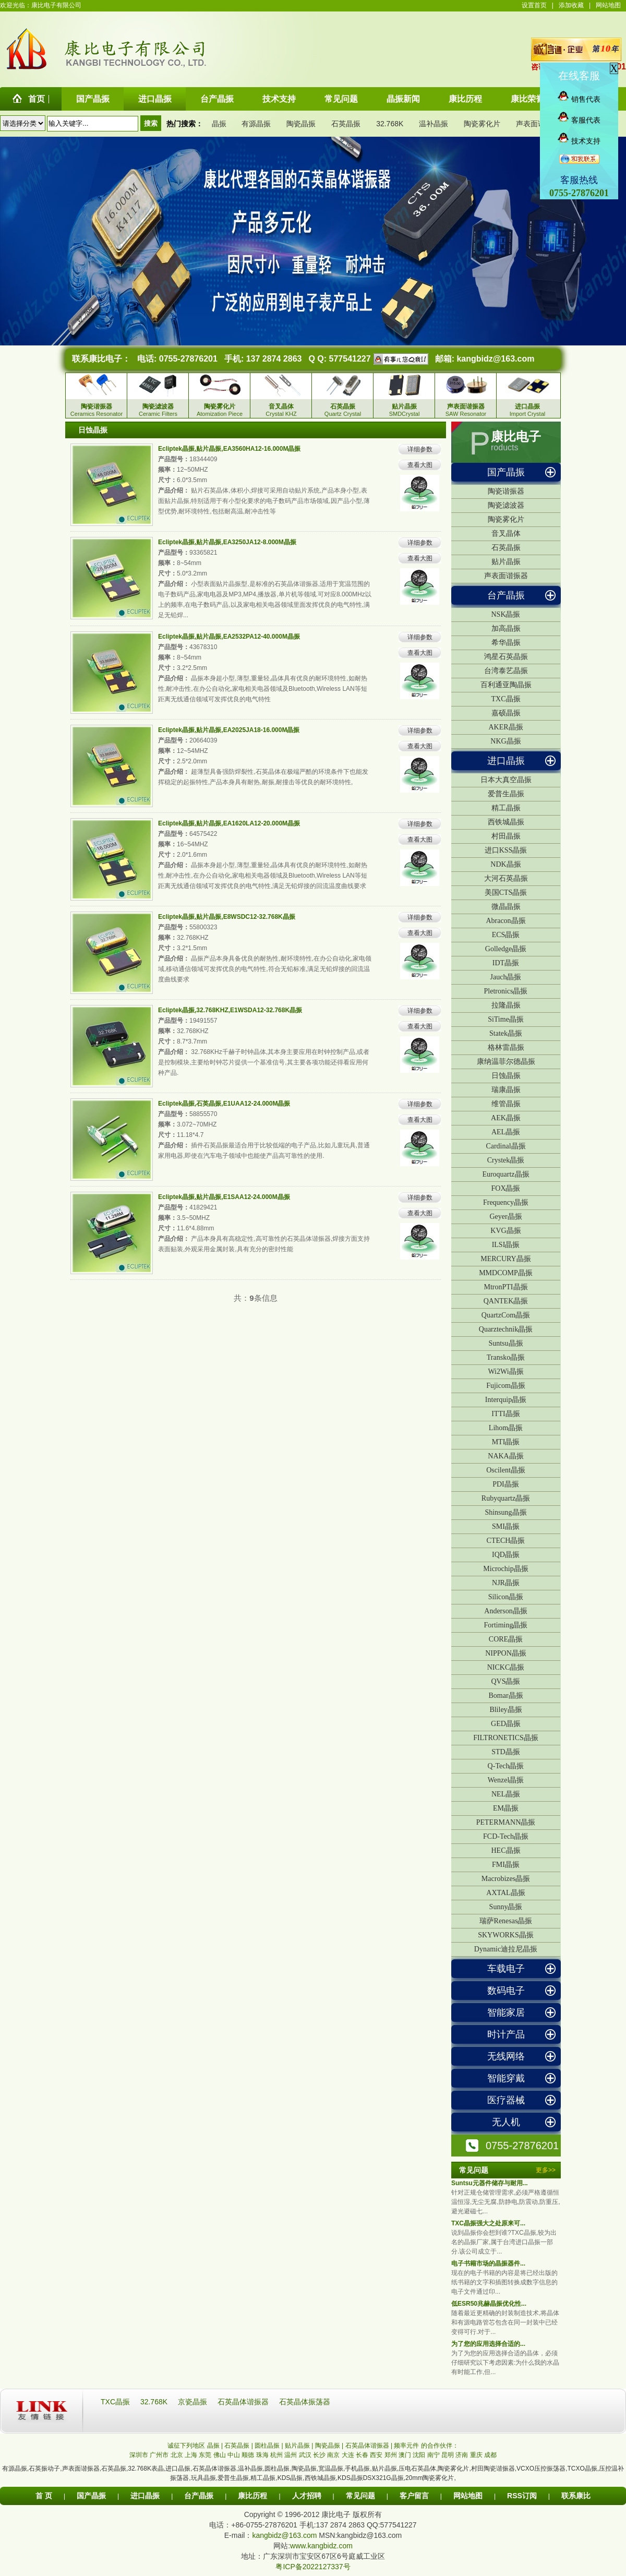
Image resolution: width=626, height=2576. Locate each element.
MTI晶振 (506, 1442)
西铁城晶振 (506, 822)
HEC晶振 (506, 1850)
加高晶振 (506, 628)
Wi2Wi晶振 (505, 1371)
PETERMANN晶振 (506, 1822)
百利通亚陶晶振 (506, 685)
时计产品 (506, 2034)
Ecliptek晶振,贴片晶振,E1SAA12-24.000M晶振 (224, 1197)
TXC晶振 (506, 699)
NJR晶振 (506, 1583)
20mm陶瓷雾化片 (429, 2478)
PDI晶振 (505, 1484)
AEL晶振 (505, 1132)
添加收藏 (571, 5)
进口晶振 (506, 761)
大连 (348, 2455)
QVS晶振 (505, 1681)
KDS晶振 (290, 2478)
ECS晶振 (506, 935)
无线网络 (506, 2056)
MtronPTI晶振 (506, 1287)
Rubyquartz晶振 (505, 1498)
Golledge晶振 (505, 949)
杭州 (276, 2455)
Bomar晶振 (505, 1695)
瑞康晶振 (506, 1090)
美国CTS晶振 (506, 892)
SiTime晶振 (506, 1019)
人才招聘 (306, 2495)
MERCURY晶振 (505, 1259)
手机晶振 (357, 2468)
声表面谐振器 (538, 123)
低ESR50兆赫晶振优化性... (488, 2303)
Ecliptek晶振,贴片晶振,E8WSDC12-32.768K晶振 (226, 916)
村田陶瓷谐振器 (493, 2468)
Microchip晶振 (505, 1569)
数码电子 (506, 1990)
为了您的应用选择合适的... (488, 2343)
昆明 (447, 2455)
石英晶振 (345, 123)
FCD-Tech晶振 (505, 1836)
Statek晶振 (505, 1033)
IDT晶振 (505, 963)
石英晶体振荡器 (304, 2402)
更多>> (546, 2170)
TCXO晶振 (582, 2468)
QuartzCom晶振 (505, 1315)
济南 (461, 2455)
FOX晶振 (505, 1188)
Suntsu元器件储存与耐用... (489, 2183)
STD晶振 (505, 1752)
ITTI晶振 (505, 1414)
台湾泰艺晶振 (506, 671)
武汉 (305, 2455)
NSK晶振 (505, 614)
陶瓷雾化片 (482, 123)
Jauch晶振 (506, 977)
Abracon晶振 (505, 921)
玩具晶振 (203, 2478)
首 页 (43, 2495)
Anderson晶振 (505, 1611)
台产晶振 (506, 595)
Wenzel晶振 (506, 1780)
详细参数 (419, 449)
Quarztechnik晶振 (506, 1329)
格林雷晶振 (506, 1047)
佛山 (219, 2455)
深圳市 (138, 2455)
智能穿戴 (506, 2078)
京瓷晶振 (193, 2402)
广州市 (159, 2455)
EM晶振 (506, 1808)
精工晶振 (506, 808)
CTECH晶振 (506, 1540)
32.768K (389, 123)
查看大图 (419, 465)
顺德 (248, 2455)
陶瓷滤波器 (506, 505)
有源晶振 (256, 123)
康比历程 (252, 2495)
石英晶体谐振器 (244, 2402)
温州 (290, 2455)
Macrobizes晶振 (505, 1879)
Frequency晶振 (505, 1202)
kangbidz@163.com (495, 358)
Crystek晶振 (506, 1160)
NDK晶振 (505, 864)
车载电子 (506, 1968)
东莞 (205, 2455)
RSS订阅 (522, 2495)
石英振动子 (44, 2468)
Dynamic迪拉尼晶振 (505, 1949)
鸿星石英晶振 (506, 657)
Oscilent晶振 (505, 1470)
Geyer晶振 (505, 1216)
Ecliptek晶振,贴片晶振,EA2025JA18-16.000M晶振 (228, 730)
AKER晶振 (505, 727)
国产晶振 (506, 472)
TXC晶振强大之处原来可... (488, 2223)
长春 (362, 2455)
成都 (490, 2455)
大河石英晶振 (506, 878)
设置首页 (534, 5)
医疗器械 (506, 2100)
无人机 (506, 2122)
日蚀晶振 (506, 1076)
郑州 (390, 2455)
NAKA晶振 (505, 1456)
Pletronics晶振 (506, 991)
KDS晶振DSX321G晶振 (371, 2478)
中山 (233, 2455)
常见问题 (360, 2495)
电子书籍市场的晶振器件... (488, 2263)
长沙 (319, 2455)
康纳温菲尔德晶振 (506, 1061)
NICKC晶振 (506, 1667)
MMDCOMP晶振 (506, 1273)
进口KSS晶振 (506, 850)
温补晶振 (433, 123)
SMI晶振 (506, 1526)
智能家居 (506, 2012)
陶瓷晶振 (301, 123)
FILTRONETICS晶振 (505, 1738)
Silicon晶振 (506, 1597)
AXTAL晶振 (505, 1893)
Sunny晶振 (506, 1907)
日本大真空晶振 (506, 780)
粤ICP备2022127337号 (312, 2566)
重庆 (476, 2455)
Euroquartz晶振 (505, 1174)
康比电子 (516, 436)
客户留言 (414, 2495)
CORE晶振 (506, 1639)
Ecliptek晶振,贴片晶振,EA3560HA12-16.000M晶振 (229, 448)
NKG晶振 (505, 741)
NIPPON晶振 (505, 1653)
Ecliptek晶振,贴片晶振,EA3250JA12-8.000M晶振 (227, 542)
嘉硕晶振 (506, 713)
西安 (376, 2455)
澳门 (405, 2455)
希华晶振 (506, 642)
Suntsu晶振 (505, 1343)
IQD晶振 (506, 1555)
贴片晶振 (506, 562)
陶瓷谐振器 (506, 491)
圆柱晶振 (277, 2468)
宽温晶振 (330, 2468)
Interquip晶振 (505, 1400)
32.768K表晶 (146, 2468)
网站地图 (608, 5)
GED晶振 (506, 1724)
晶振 (219, 123)
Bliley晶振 (505, 1710)
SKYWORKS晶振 (506, 1935)
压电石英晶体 (417, 2468)
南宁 (433, 2455)
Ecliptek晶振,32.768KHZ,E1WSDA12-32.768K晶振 (230, 1010)
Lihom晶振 (506, 1428)
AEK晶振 (506, 1118)
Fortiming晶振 (505, 1625)
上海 (191, 2455)
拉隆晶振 (506, 1005)
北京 (177, 2455)
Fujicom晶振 (505, 1385)
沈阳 (419, 2455)
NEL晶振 (505, 1794)
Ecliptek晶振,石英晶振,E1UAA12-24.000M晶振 (224, 1103)
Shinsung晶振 (505, 1512)
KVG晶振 (505, 1231)
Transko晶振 (506, 1357)
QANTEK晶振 (506, 1301)
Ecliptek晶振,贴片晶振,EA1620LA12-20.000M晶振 (229, 823)
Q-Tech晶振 (506, 1766)
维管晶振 (506, 1104)
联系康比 (576, 2495)
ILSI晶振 (506, 1245)
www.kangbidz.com (321, 2546)
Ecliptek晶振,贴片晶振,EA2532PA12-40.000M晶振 (229, 636)
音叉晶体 (506, 533)
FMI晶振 (506, 1864)
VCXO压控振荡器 (540, 2468)
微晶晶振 (506, 906)
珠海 (262, 2455)
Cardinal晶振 (505, 1146)
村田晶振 (506, 836)
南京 (333, 2455)
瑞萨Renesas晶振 (506, 1921)
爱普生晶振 (506, 794)
